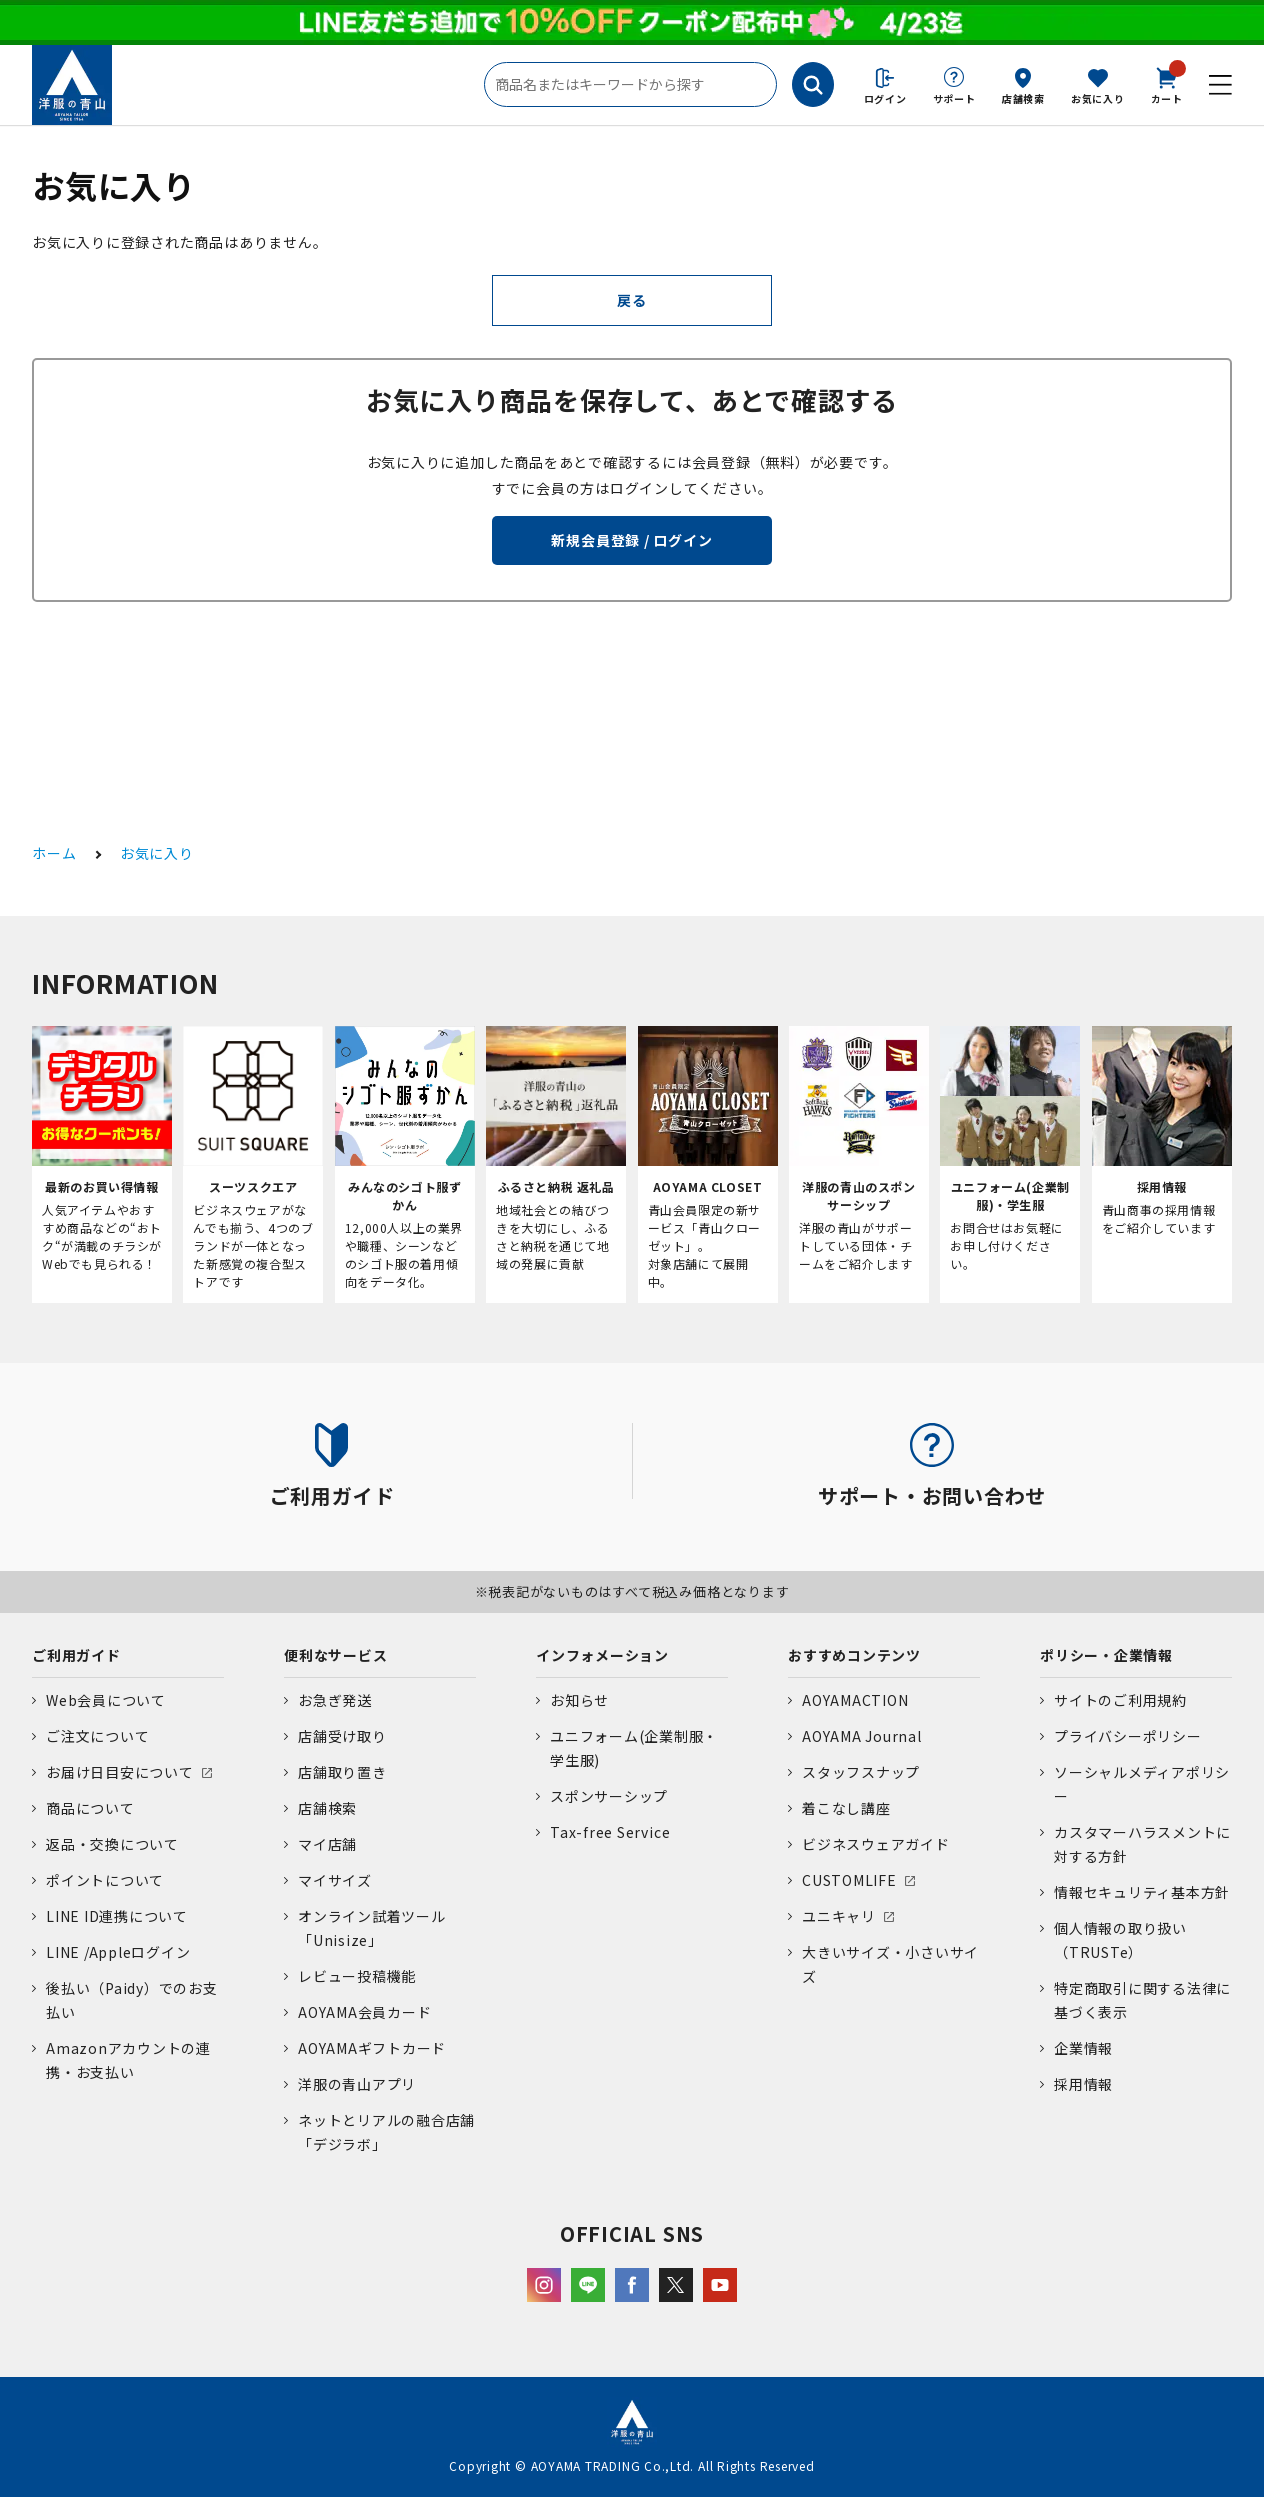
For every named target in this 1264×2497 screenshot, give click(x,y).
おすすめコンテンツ (854, 1655)
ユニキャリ (839, 1916)
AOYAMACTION (855, 1700)
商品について (90, 1808)
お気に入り (1098, 98)
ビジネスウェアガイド (876, 1844)
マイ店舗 (327, 1844)
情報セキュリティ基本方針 (1142, 1892)
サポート (954, 98)
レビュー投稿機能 (357, 1976)
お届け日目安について (120, 1772)
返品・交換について (112, 1844)
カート (1167, 84)
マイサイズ (335, 1880)
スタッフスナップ (861, 1772)
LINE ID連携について (117, 1916)
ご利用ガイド (76, 1655)
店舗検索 (1023, 98)
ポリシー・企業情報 (1106, 1655)
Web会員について (106, 1700)
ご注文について (97, 1736)
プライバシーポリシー (1128, 1736)
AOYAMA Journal (862, 1736)
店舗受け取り (342, 1736)
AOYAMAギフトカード (372, 2048)
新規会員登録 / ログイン (631, 540)
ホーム (54, 853)
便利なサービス (335, 1655)
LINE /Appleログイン (118, 1952)
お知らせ (579, 1700)
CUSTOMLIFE (849, 1880)
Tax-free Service (610, 1832)
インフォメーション (602, 1655)
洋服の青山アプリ (357, 2084)
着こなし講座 (846, 1808)
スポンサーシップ (609, 1796)
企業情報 (1083, 2048)
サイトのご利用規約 (1120, 1700)
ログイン (885, 98)
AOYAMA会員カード (364, 2012)
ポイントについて (105, 1880)
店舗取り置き (342, 1772)
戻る (632, 300)
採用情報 (1083, 2084)
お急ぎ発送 (335, 1700)
